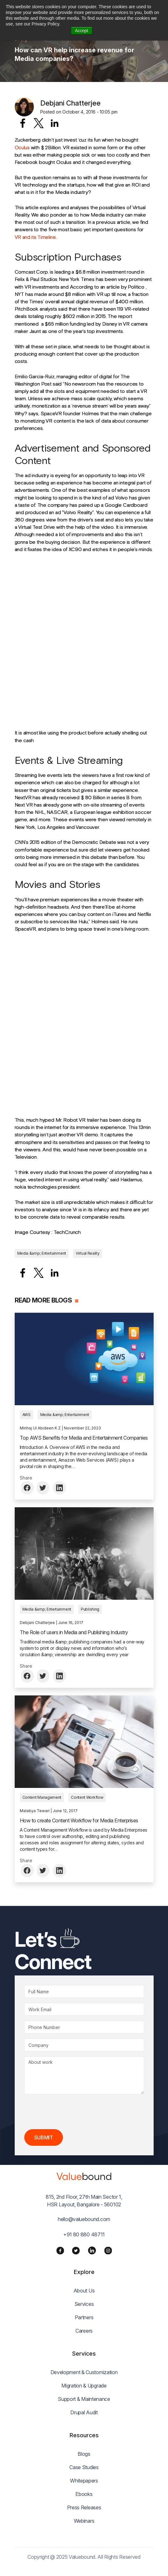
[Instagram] (108, 2250)
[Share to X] (38, 123)
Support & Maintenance (84, 2399)
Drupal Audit (83, 2412)
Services (84, 2304)
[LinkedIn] (92, 2250)
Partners (84, 2317)
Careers (84, 2331)
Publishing (90, 1609)
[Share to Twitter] (43, 1488)
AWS (26, 1414)
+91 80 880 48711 (84, 2234)
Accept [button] (81, 30)
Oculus (22, 147)
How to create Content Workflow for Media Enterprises (79, 1820)
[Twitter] (76, 2250)
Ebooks (83, 2494)
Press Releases (84, 2507)
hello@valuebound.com (84, 2219)
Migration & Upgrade (83, 2385)
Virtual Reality (88, 1253)
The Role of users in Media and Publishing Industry (74, 1632)
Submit (43, 2137)
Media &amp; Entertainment (41, 1253)
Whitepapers (84, 2480)
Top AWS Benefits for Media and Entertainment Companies (84, 1438)
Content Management (42, 1797)
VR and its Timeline (35, 237)
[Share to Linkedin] (54, 123)
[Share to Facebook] (22, 123)
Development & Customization (84, 2372)
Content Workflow (87, 1797)
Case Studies (83, 2467)
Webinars (84, 2521)
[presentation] (72, 2112)
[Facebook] (60, 2250)
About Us (84, 2290)
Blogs (84, 2454)
